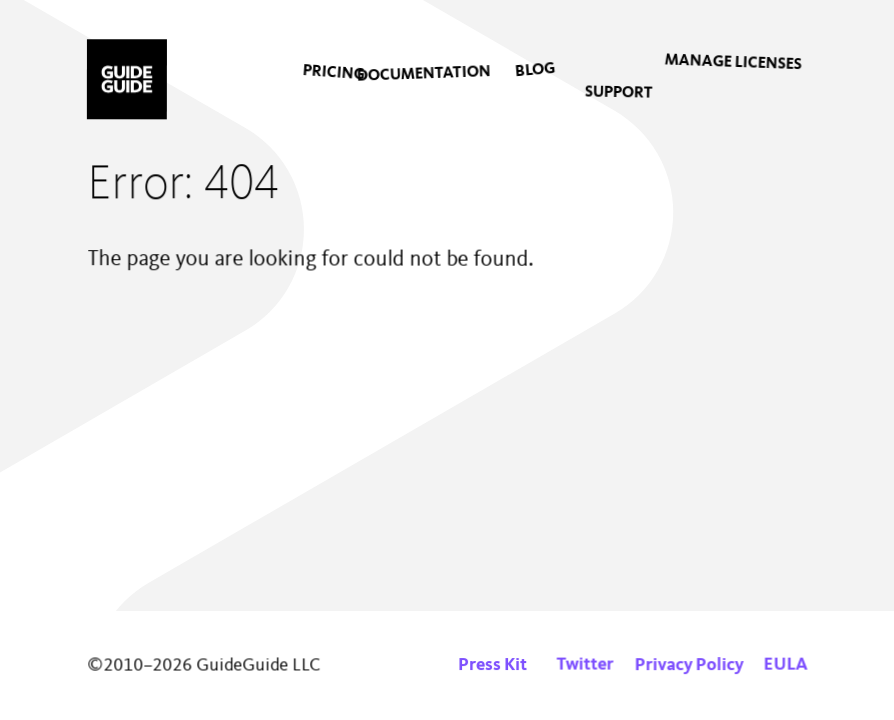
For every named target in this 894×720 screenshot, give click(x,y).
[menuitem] (317, 81)
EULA (785, 665)
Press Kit (492, 665)
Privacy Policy (689, 665)
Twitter (585, 665)
